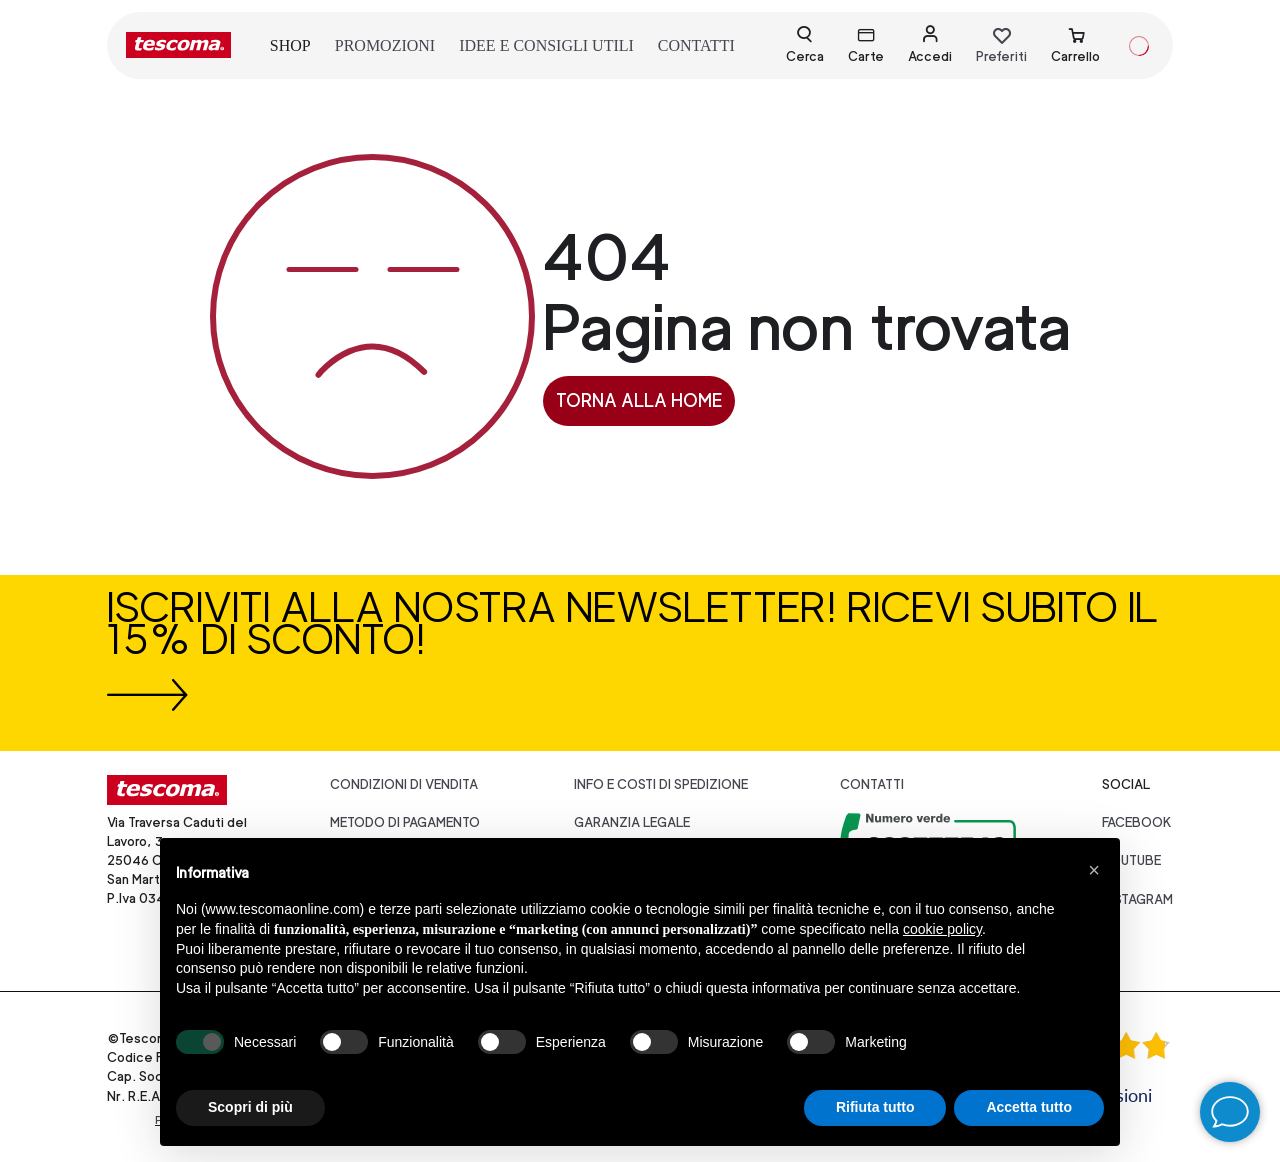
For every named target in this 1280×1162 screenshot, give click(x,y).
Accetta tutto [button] (1029, 1107)
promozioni (385, 45)
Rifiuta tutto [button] (875, 1107)
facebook (1137, 822)
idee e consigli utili (546, 45)
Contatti (872, 784)
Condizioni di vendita (404, 784)
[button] (1094, 870)
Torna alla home (639, 400)
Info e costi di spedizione (661, 784)
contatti (696, 45)
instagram (1137, 899)
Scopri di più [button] (250, 1107)
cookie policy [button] (942, 929)
